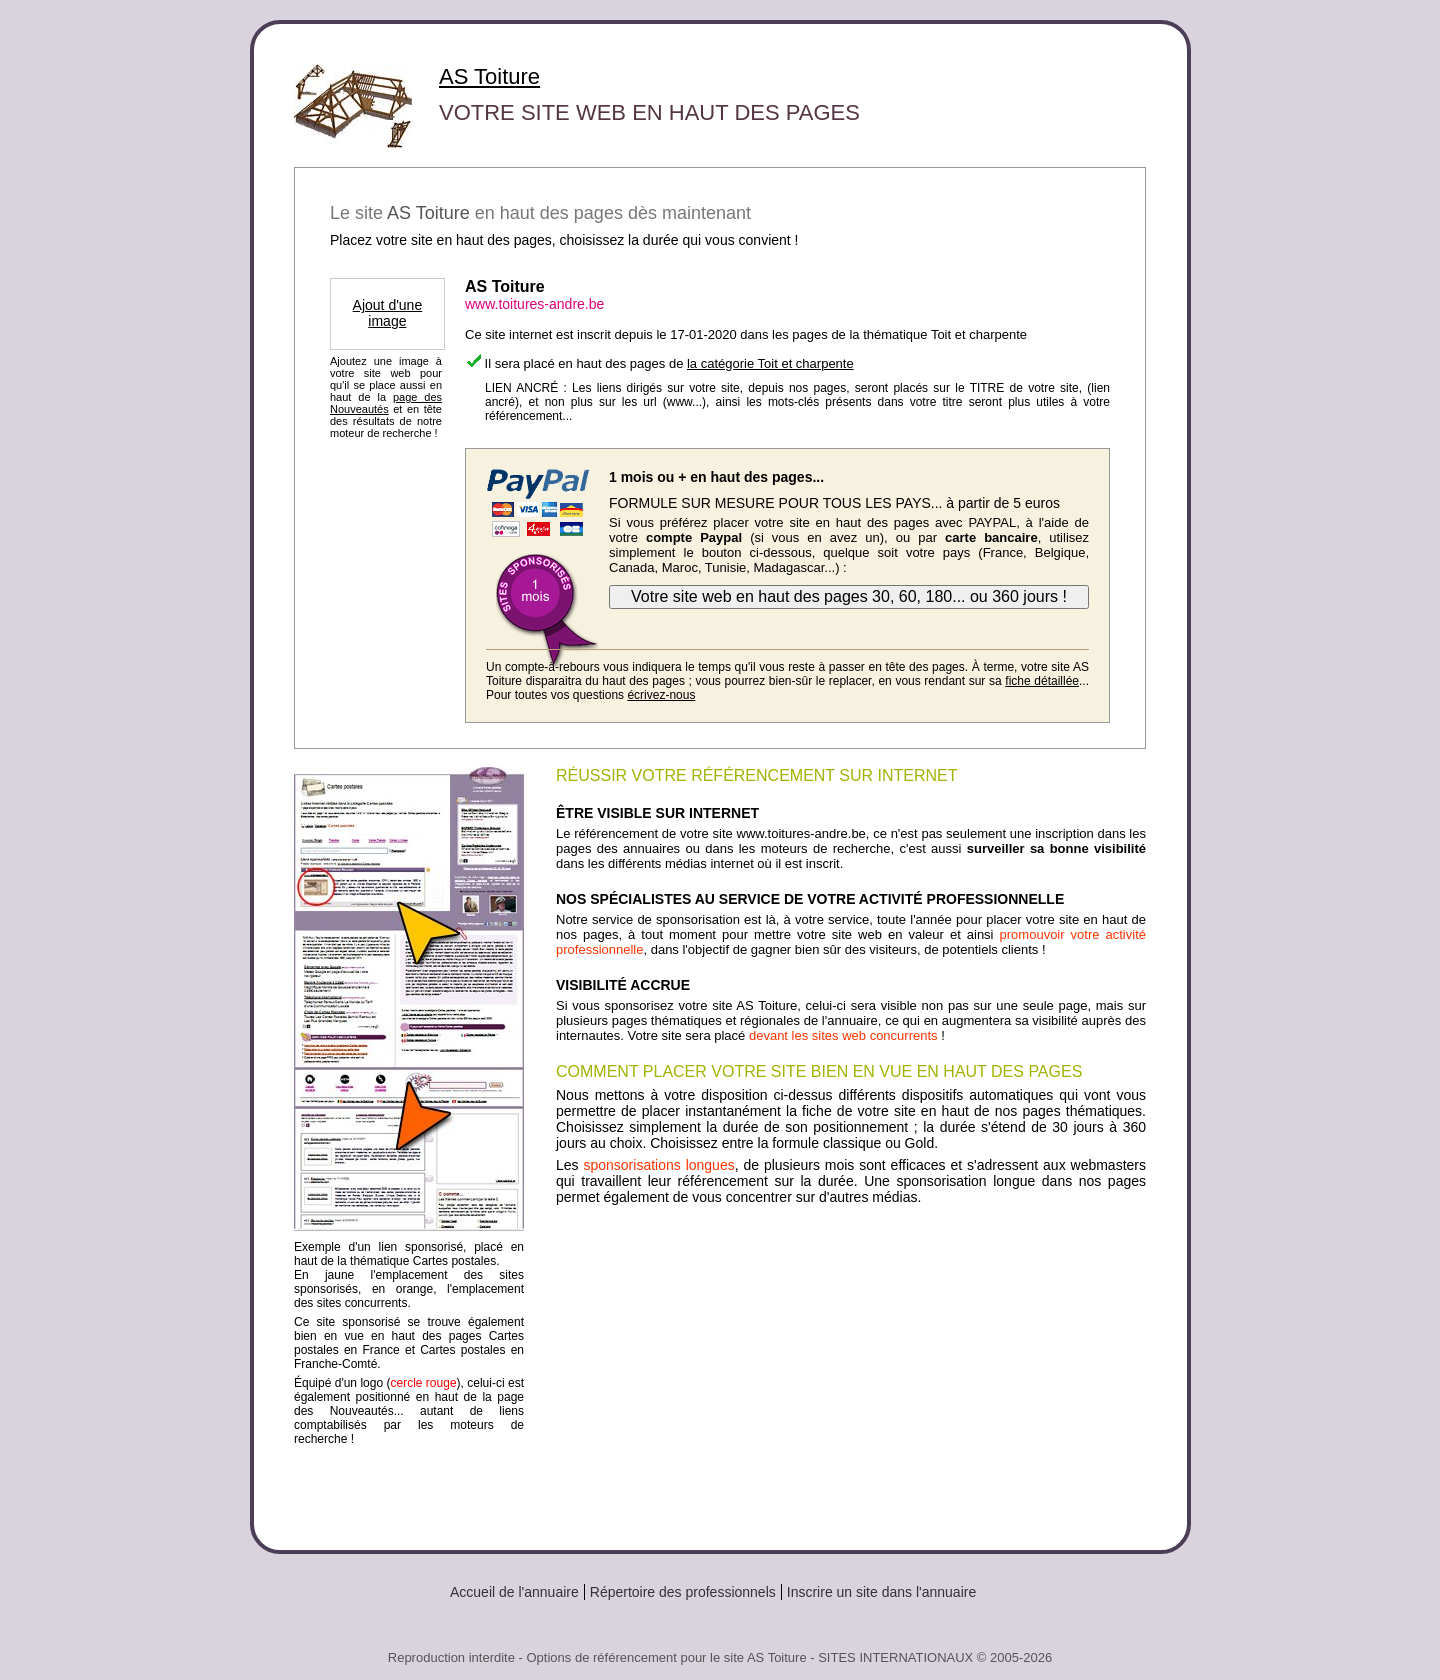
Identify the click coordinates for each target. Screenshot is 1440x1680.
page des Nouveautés (386, 403)
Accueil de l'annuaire (514, 1592)
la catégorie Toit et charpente (770, 363)
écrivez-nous (661, 695)
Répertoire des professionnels (683, 1592)
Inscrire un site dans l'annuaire (881, 1592)
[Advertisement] (851, 1370)
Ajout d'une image (388, 313)
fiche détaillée (1042, 681)
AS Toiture (489, 76)
